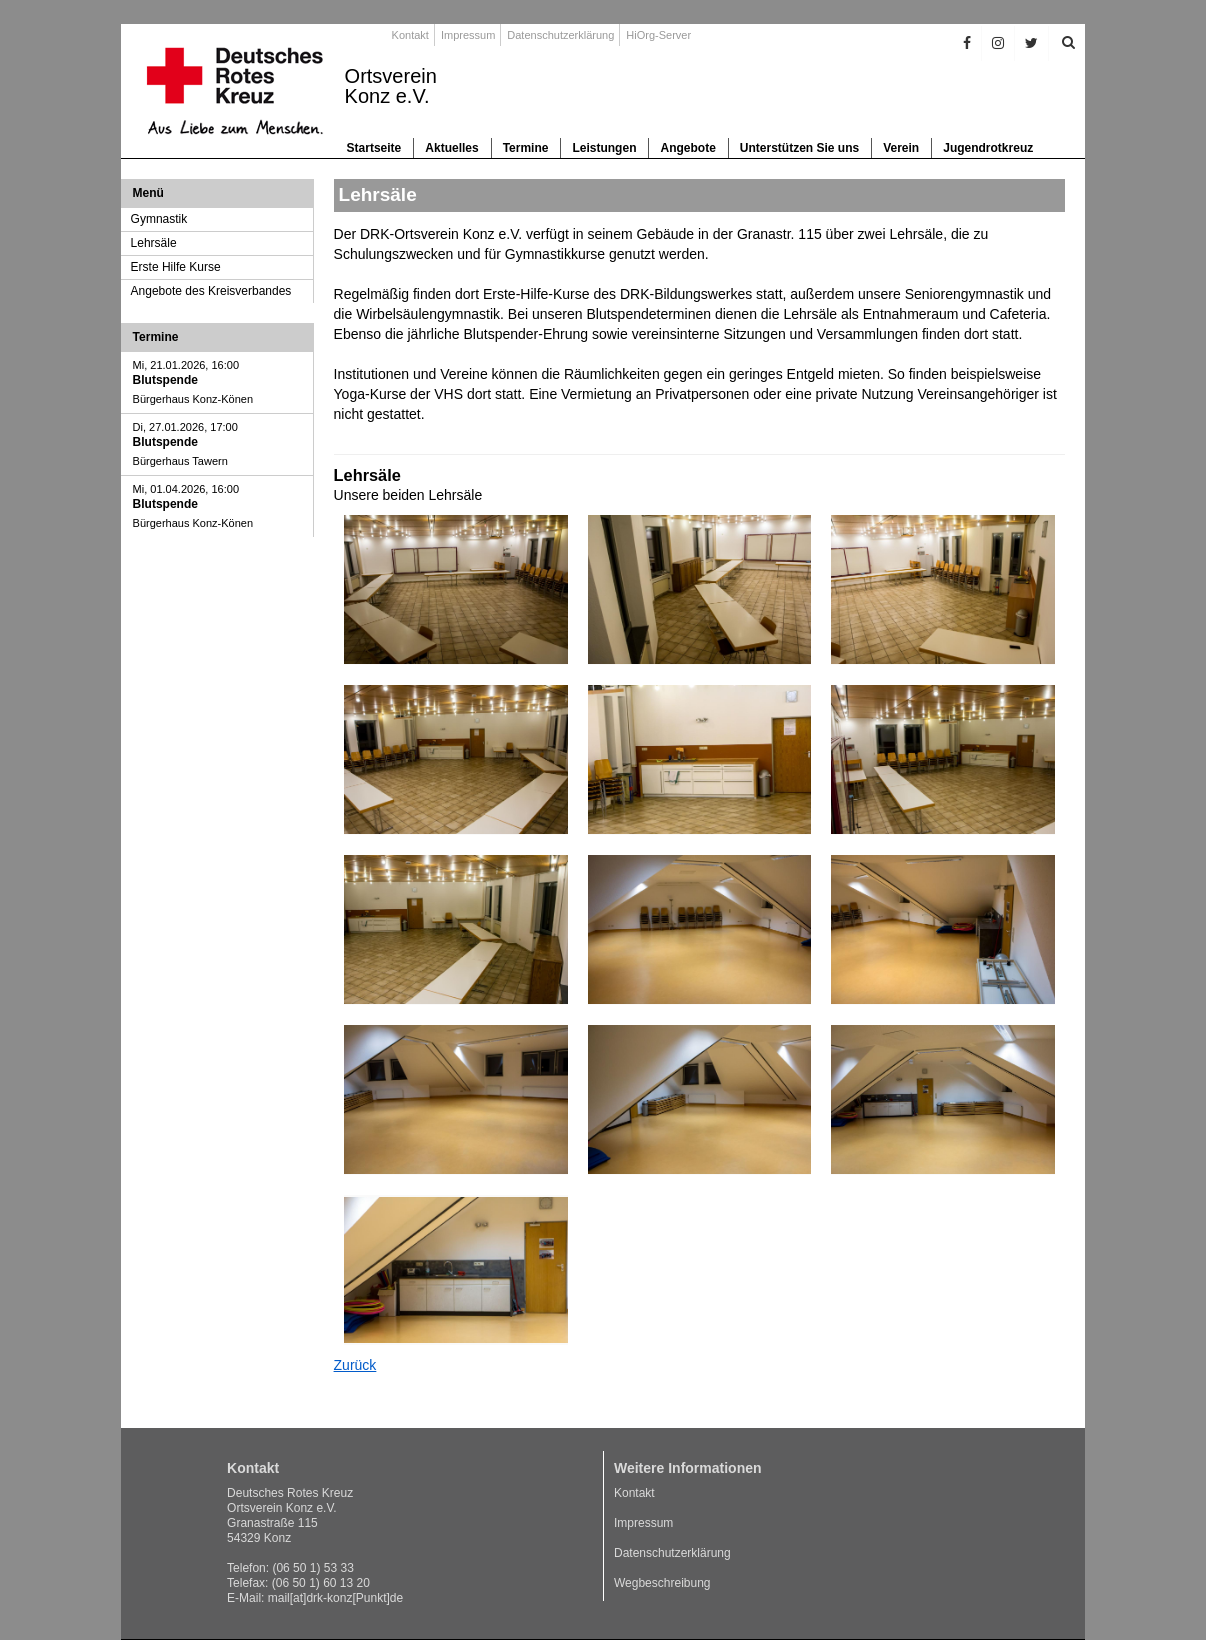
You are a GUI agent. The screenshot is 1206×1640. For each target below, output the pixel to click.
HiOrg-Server (658, 35)
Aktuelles (451, 148)
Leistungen (604, 148)
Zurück (355, 1365)
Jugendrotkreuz (988, 148)
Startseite (374, 148)
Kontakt (410, 35)
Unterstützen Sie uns (799, 148)
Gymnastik (159, 219)
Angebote (687, 148)
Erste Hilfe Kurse (176, 267)
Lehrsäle (154, 243)
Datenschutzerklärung (560, 35)
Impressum (468, 35)
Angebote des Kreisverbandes (211, 291)
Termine (526, 148)
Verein (901, 148)
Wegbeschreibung (662, 1583)
